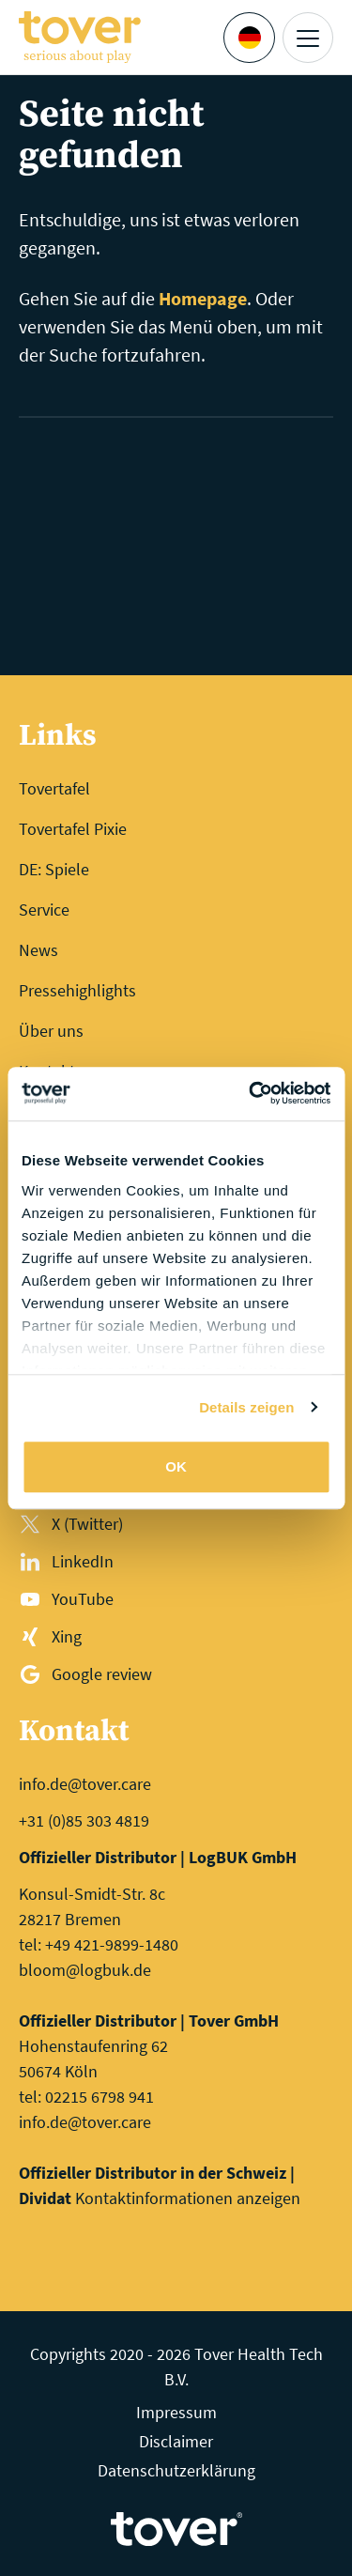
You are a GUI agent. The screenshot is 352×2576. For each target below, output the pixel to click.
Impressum (176, 2412)
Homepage (203, 298)
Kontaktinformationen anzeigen (187, 2198)
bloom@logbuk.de (85, 1970)
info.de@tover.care (85, 1784)
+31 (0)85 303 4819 (84, 1820)
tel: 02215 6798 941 (86, 2096)
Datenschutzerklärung (176, 2470)
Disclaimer (176, 2441)
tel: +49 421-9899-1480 (98, 1944)
